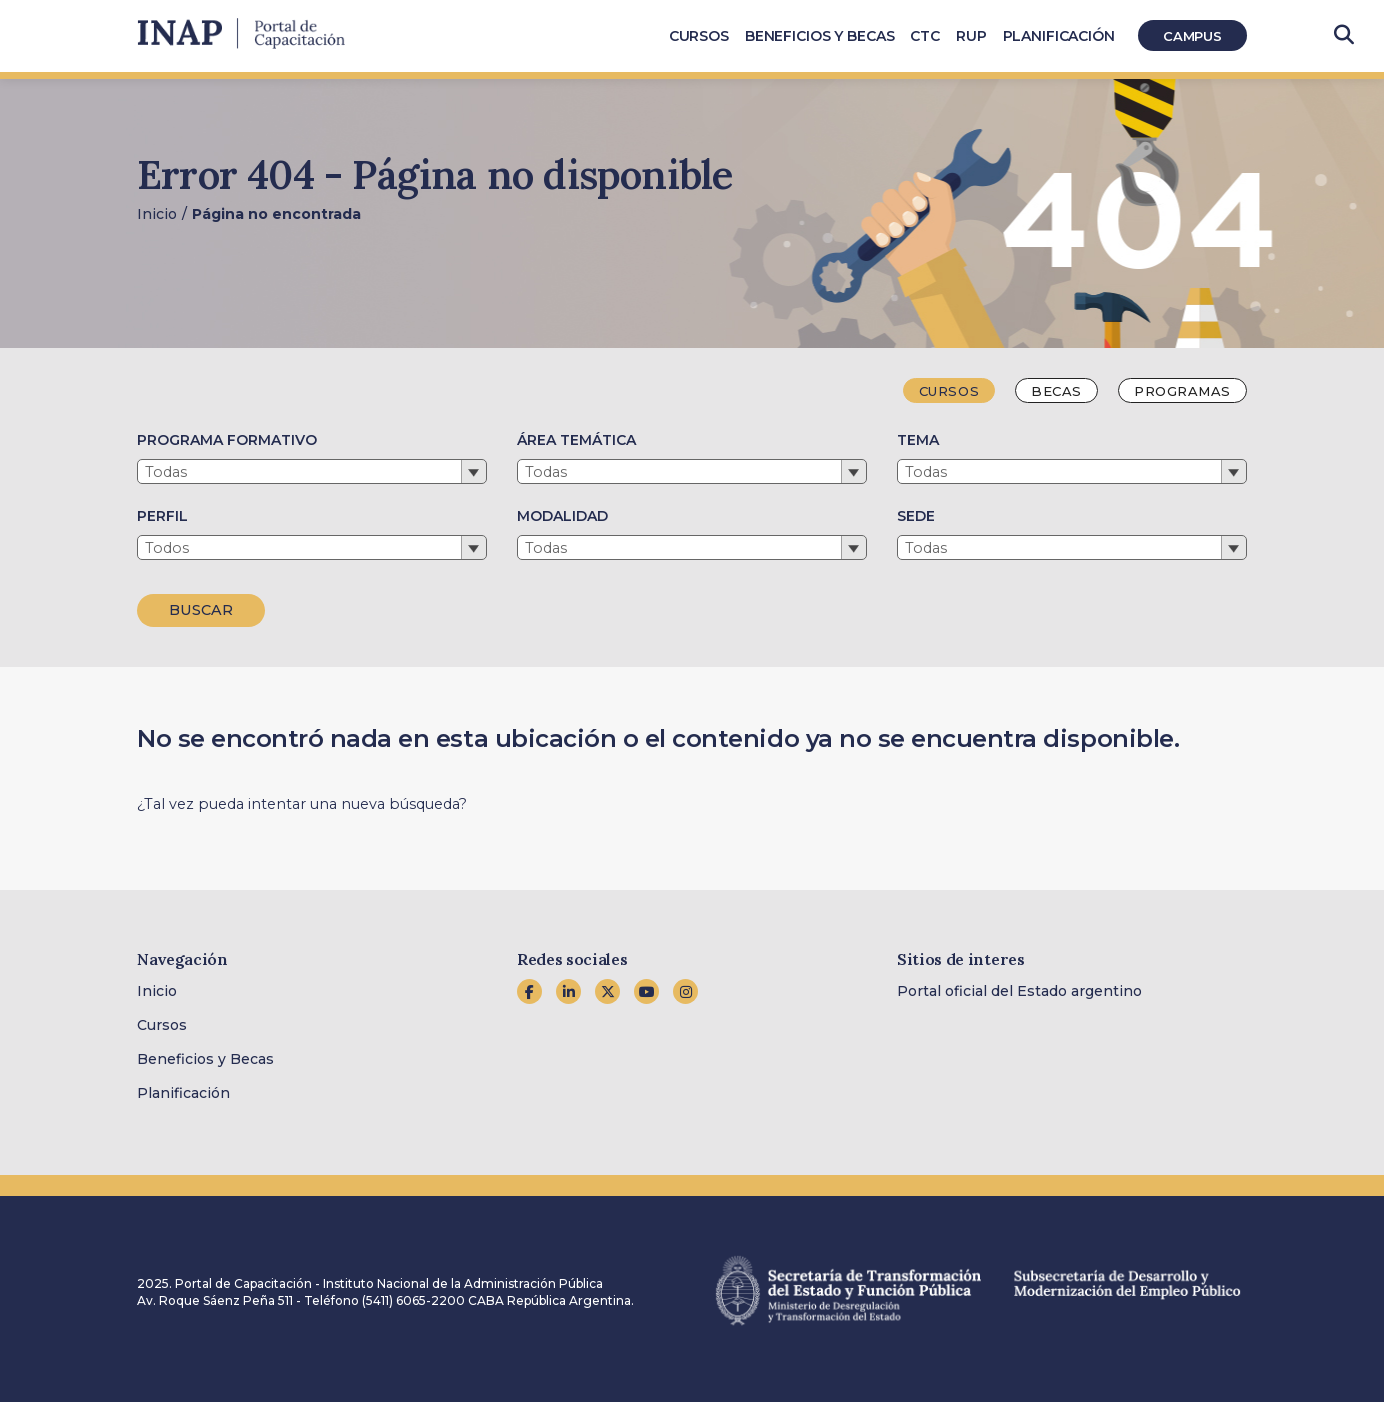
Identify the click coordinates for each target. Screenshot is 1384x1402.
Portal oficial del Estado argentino (1019, 991)
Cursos (162, 1025)
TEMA (918, 440)
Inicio (157, 214)
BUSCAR (201, 610)
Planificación (183, 1093)
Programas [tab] (1182, 391)
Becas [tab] (1056, 391)
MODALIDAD (562, 516)
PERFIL (162, 516)
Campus (1192, 36)
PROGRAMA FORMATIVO (227, 440)
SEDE (916, 516)
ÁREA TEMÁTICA (576, 440)
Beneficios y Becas (205, 1059)
